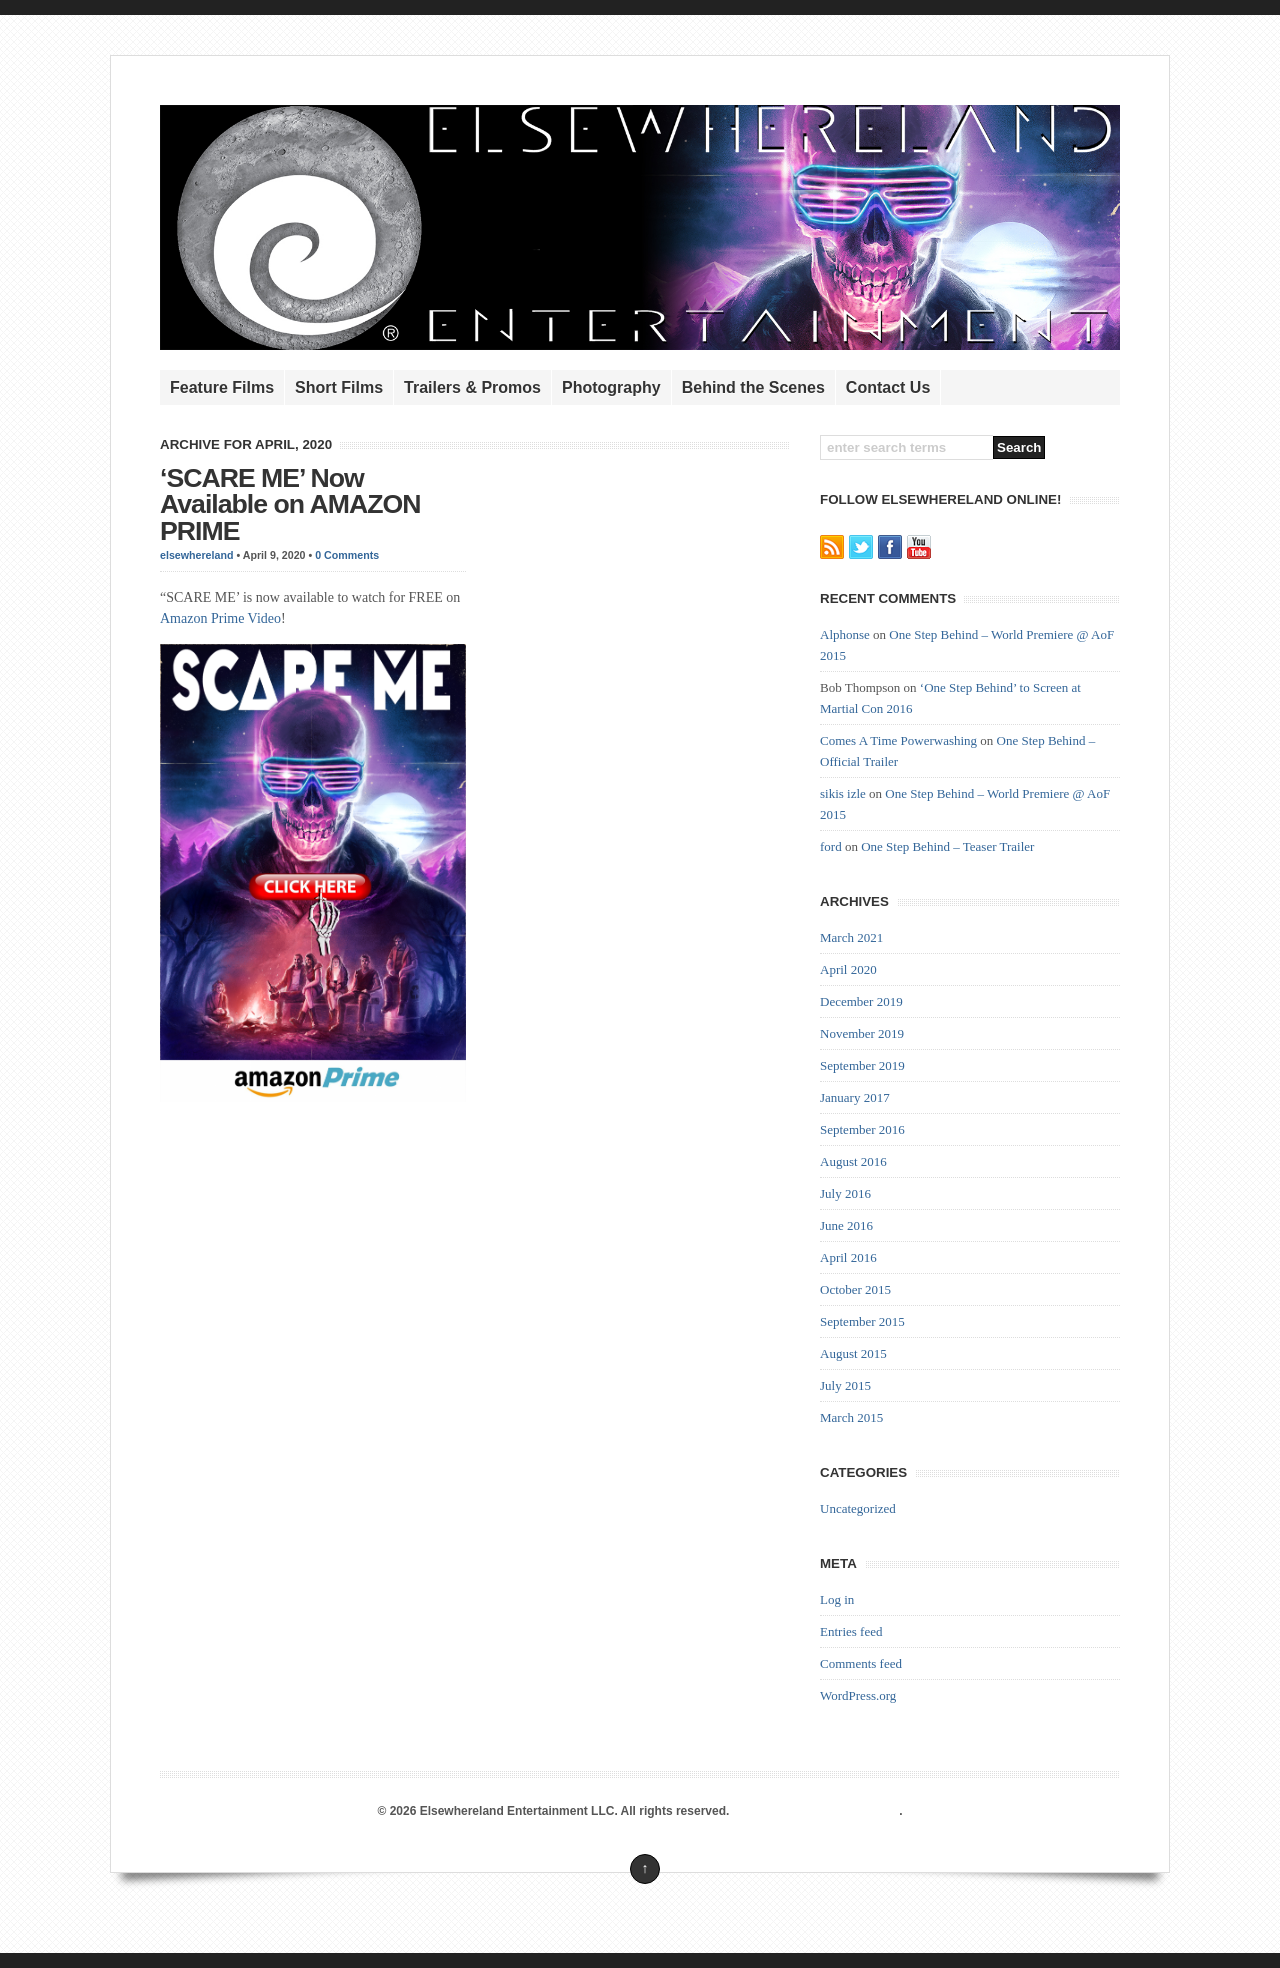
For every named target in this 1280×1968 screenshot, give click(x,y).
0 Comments (347, 555)
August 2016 (853, 1161)
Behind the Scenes (753, 387)
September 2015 (862, 1321)
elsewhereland (196, 555)
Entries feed (851, 1631)
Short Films (339, 387)
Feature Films (222, 387)
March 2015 (851, 1417)
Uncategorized (858, 1508)
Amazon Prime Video (220, 618)
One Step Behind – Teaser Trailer (947, 846)
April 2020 (848, 969)
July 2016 (845, 1193)
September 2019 (862, 1065)
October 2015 (855, 1289)
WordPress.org (858, 1695)
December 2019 (861, 1001)
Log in (837, 1599)
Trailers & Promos (472, 387)
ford (831, 846)
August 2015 (853, 1353)
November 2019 (862, 1033)
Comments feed (861, 1663)
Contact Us (888, 387)
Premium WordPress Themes (816, 1811)
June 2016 (846, 1225)
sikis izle (843, 793)
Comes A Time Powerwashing (898, 740)
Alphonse (845, 634)
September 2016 (862, 1129)
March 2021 (851, 937)
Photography (611, 387)
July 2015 (845, 1385)
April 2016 (848, 1257)
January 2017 (855, 1097)
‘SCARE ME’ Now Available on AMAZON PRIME (290, 504)
